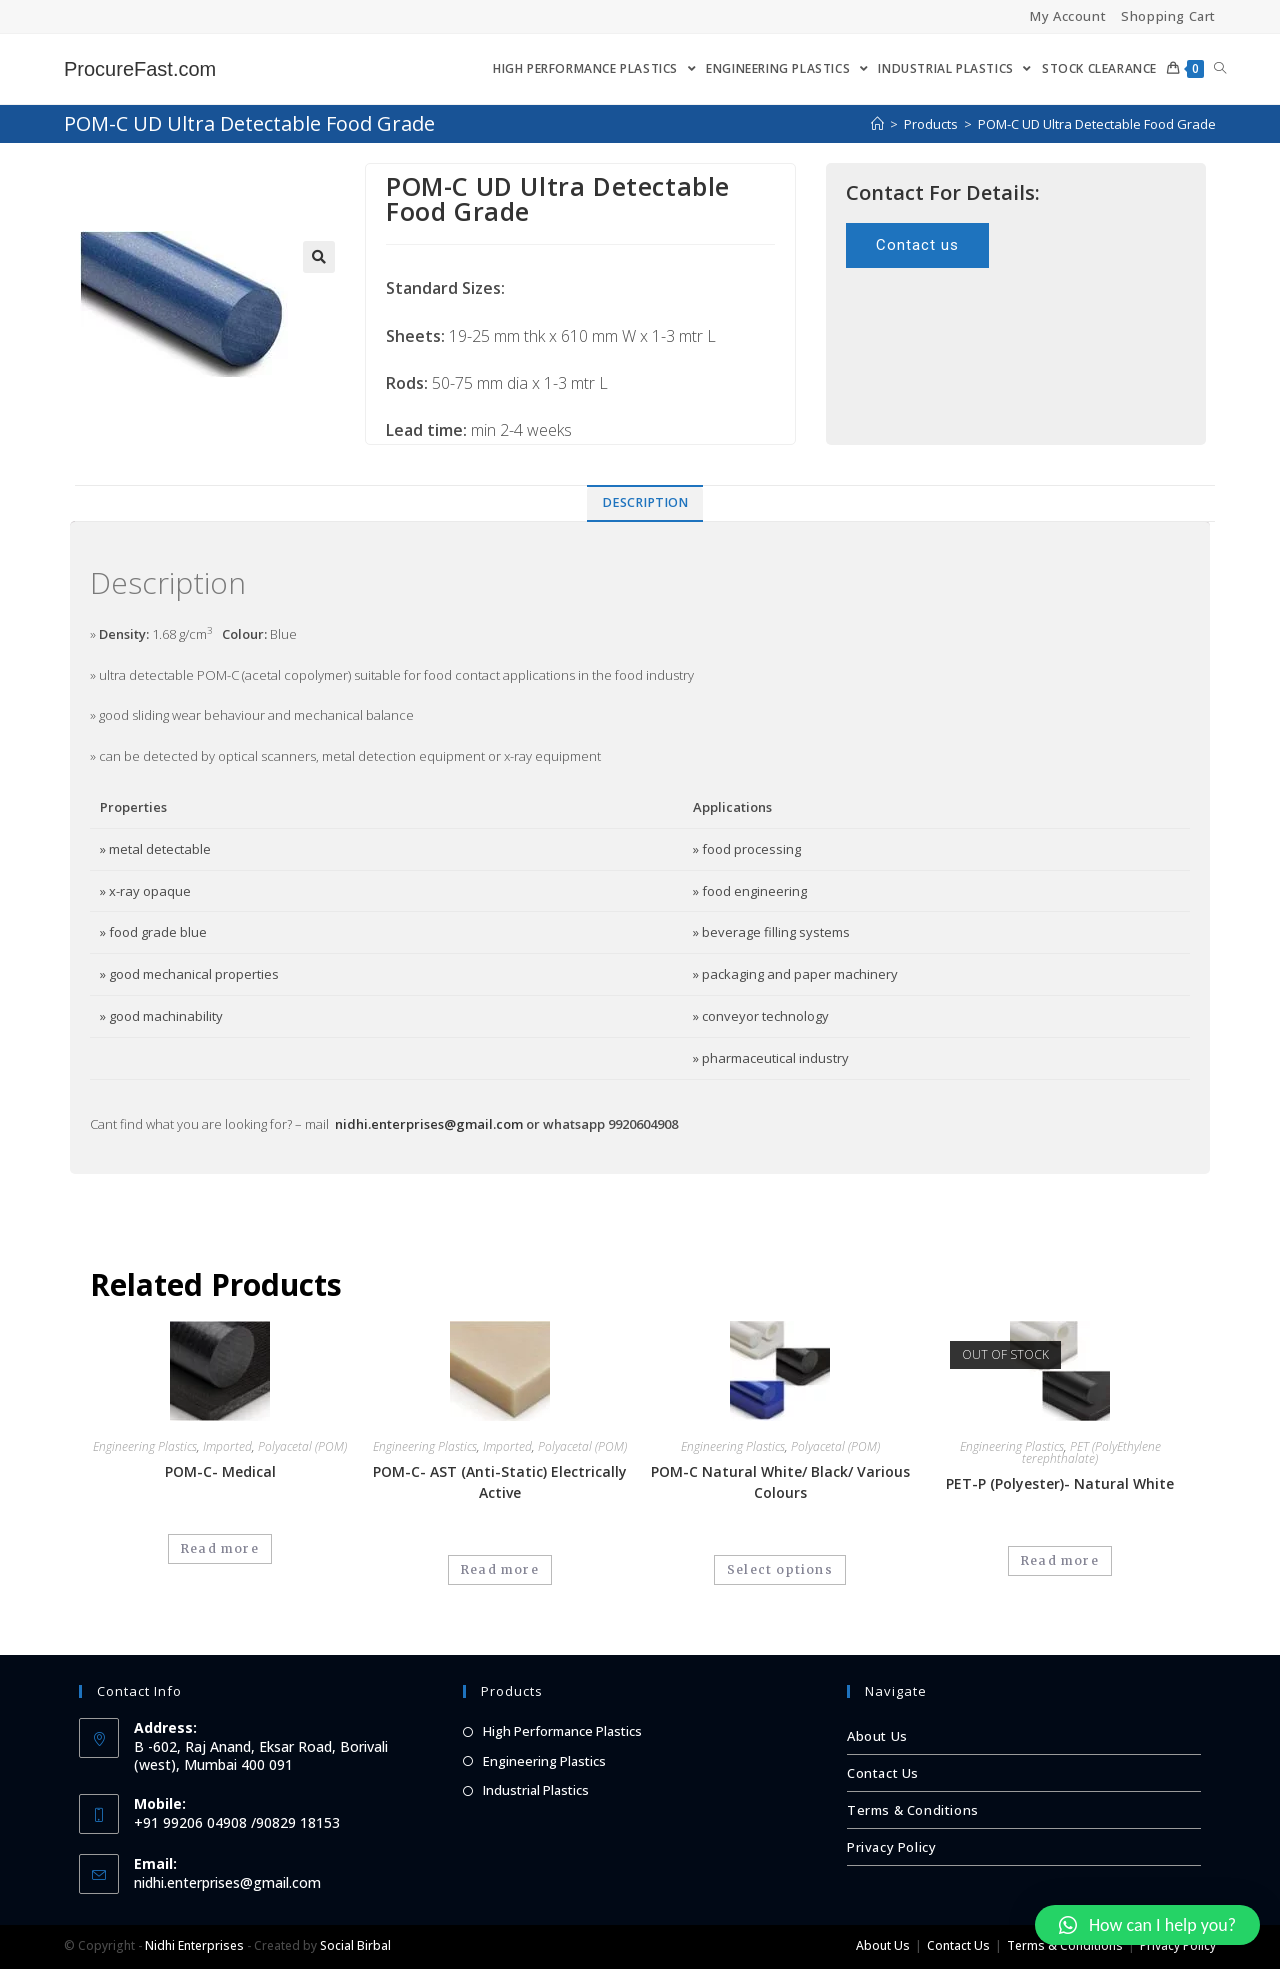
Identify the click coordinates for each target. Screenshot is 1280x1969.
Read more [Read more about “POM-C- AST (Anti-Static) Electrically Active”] (500, 1569)
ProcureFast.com (140, 69)
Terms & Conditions (913, 1810)
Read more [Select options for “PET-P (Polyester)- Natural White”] (1060, 1560)
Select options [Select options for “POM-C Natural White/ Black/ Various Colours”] (780, 1569)
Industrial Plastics (536, 1790)
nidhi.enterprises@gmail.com (429, 1124)
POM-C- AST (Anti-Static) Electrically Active (500, 1482)
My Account (1068, 16)
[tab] (645, 503)
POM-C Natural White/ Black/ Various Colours (780, 1482)
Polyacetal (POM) (302, 1446)
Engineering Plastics (145, 1446)
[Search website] (1220, 69)
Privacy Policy (891, 1847)
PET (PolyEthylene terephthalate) (1091, 1452)
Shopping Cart (1168, 16)
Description (645, 502)
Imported (227, 1446)
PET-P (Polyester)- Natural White (1060, 1483)
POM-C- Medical (220, 1471)
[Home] (877, 124)
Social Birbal (355, 1945)
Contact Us (883, 1773)
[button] (917, 245)
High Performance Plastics (562, 1731)
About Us (877, 1736)
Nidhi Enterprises (194, 1945)
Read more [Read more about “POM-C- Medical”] (220, 1548)
